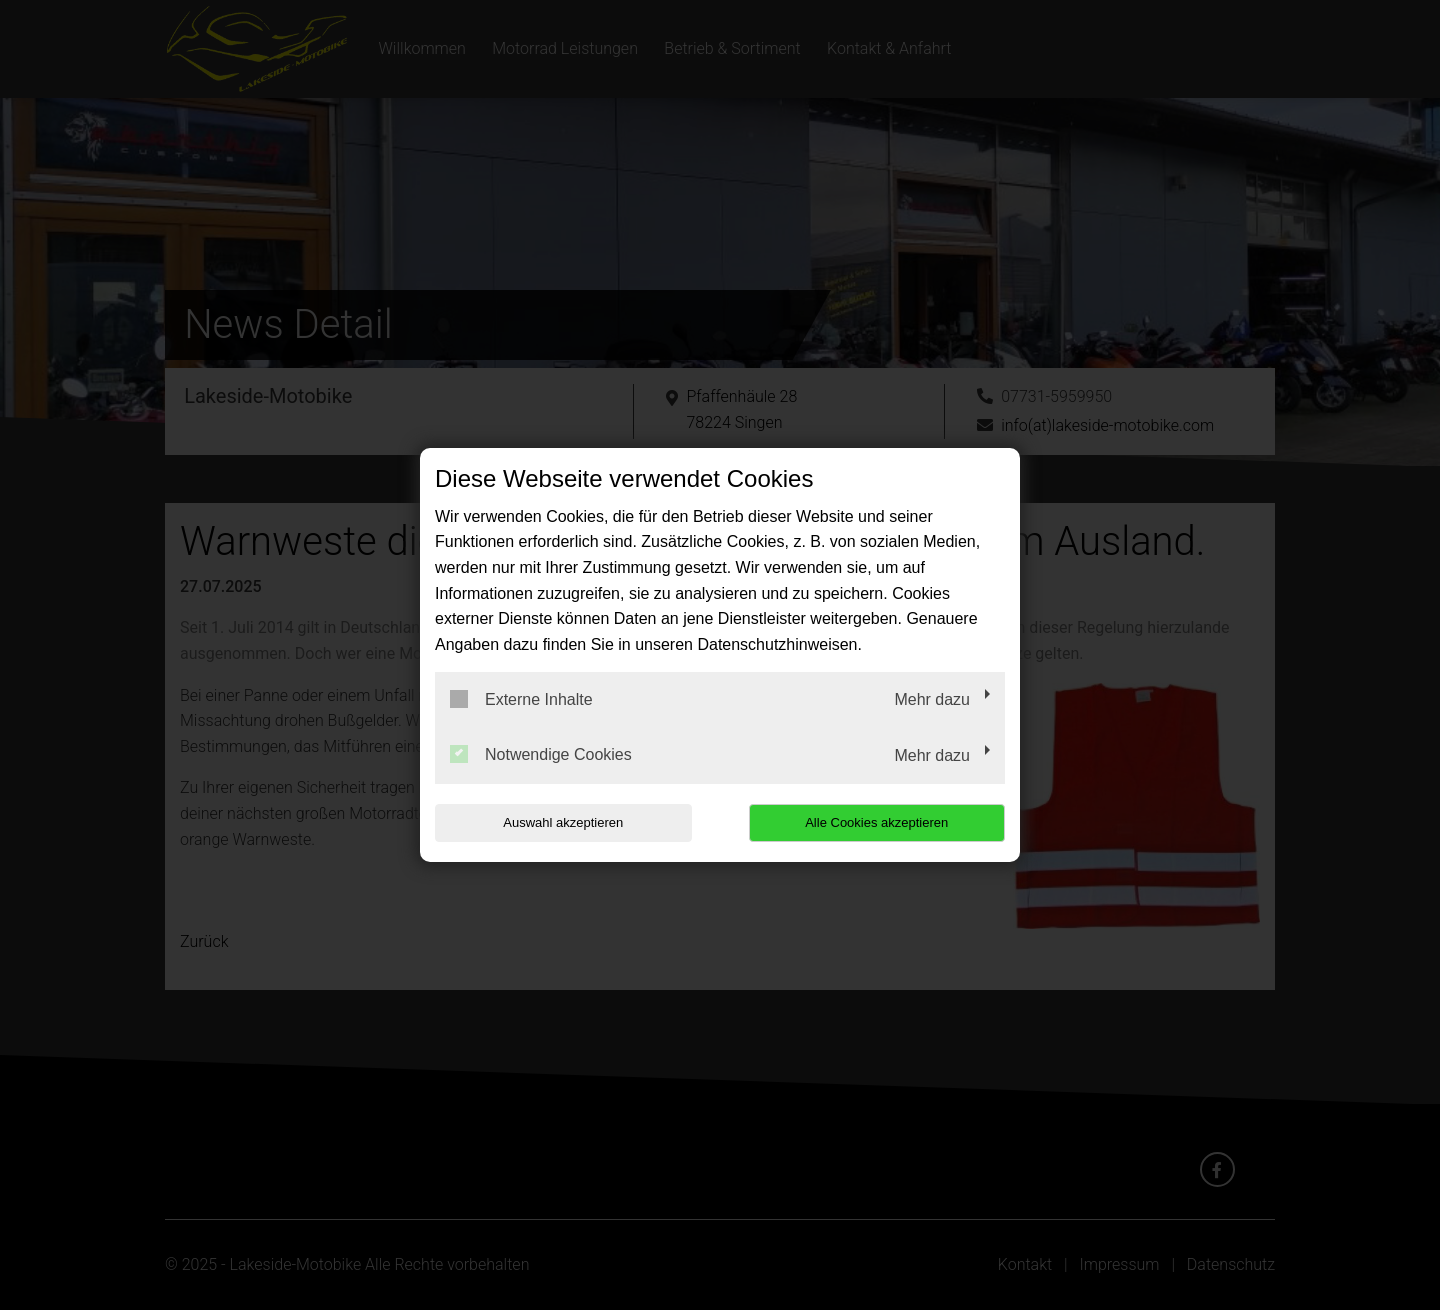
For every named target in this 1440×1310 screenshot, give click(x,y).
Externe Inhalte (521, 699)
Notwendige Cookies (541, 754)
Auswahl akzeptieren (563, 822)
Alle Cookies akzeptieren (876, 822)
